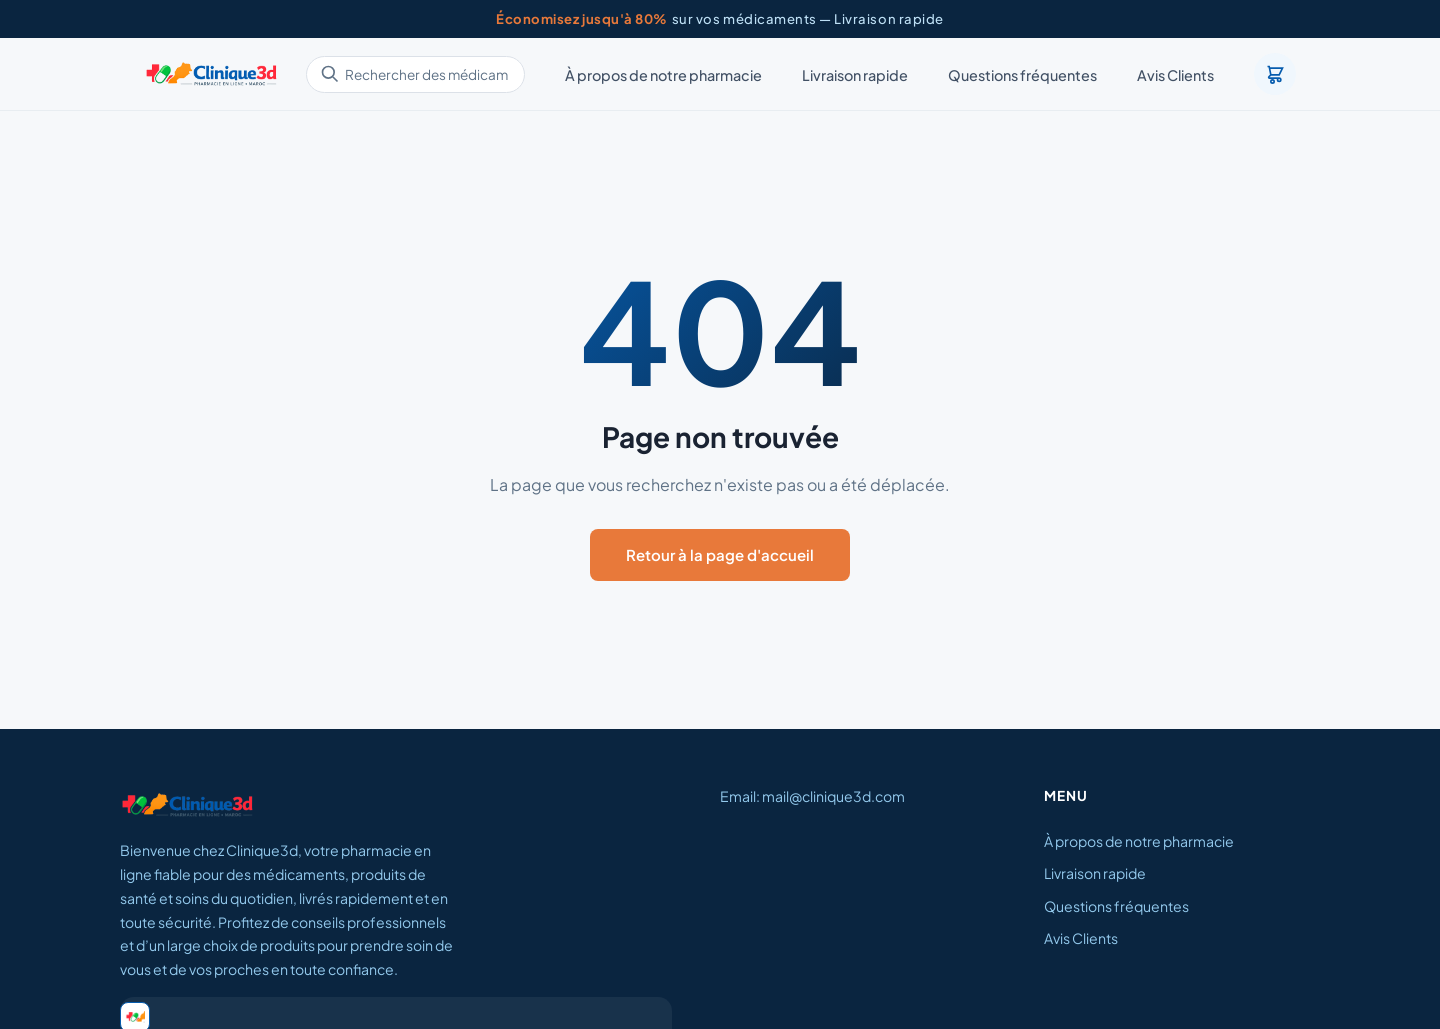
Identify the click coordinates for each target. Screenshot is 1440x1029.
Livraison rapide (855, 75)
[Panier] (1275, 74)
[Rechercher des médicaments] (415, 74)
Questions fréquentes (1022, 75)
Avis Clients (1175, 75)
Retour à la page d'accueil (720, 554)
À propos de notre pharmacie (663, 75)
